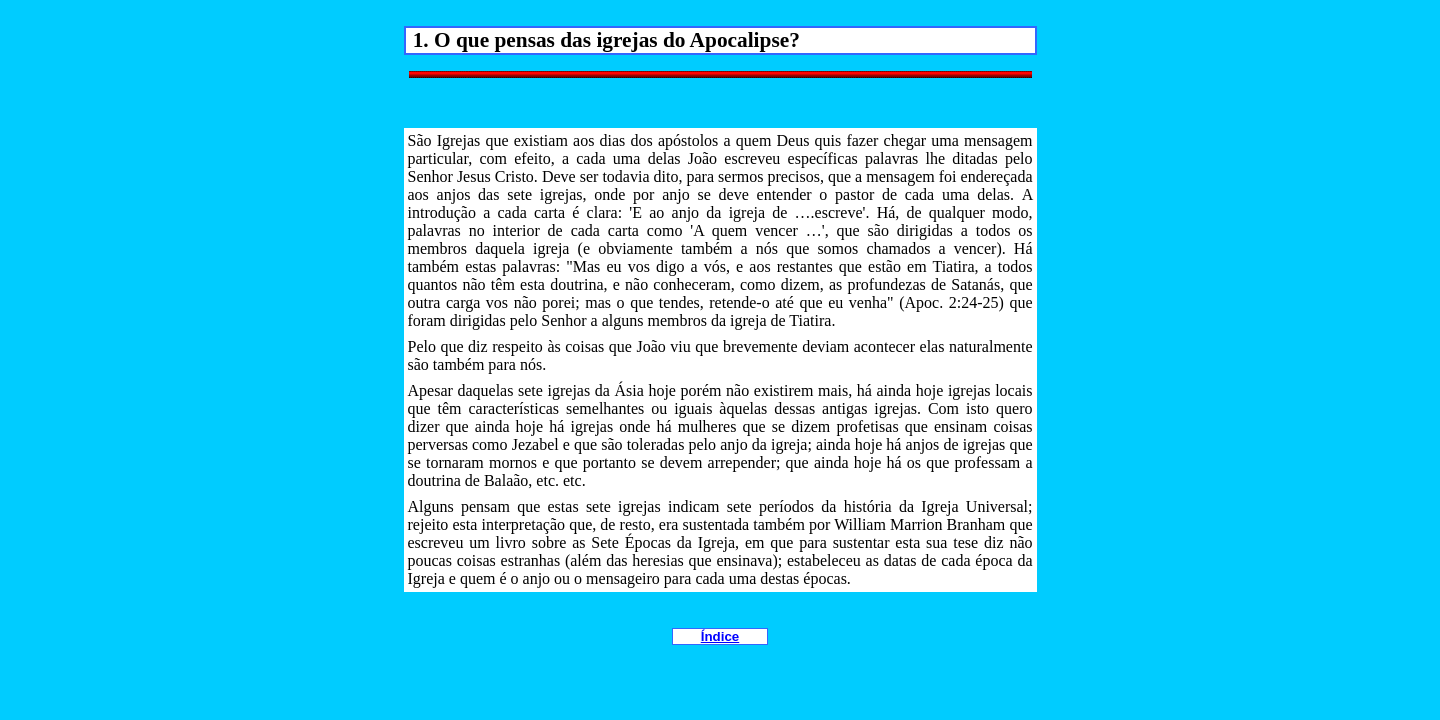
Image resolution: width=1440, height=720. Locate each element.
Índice (720, 636)
